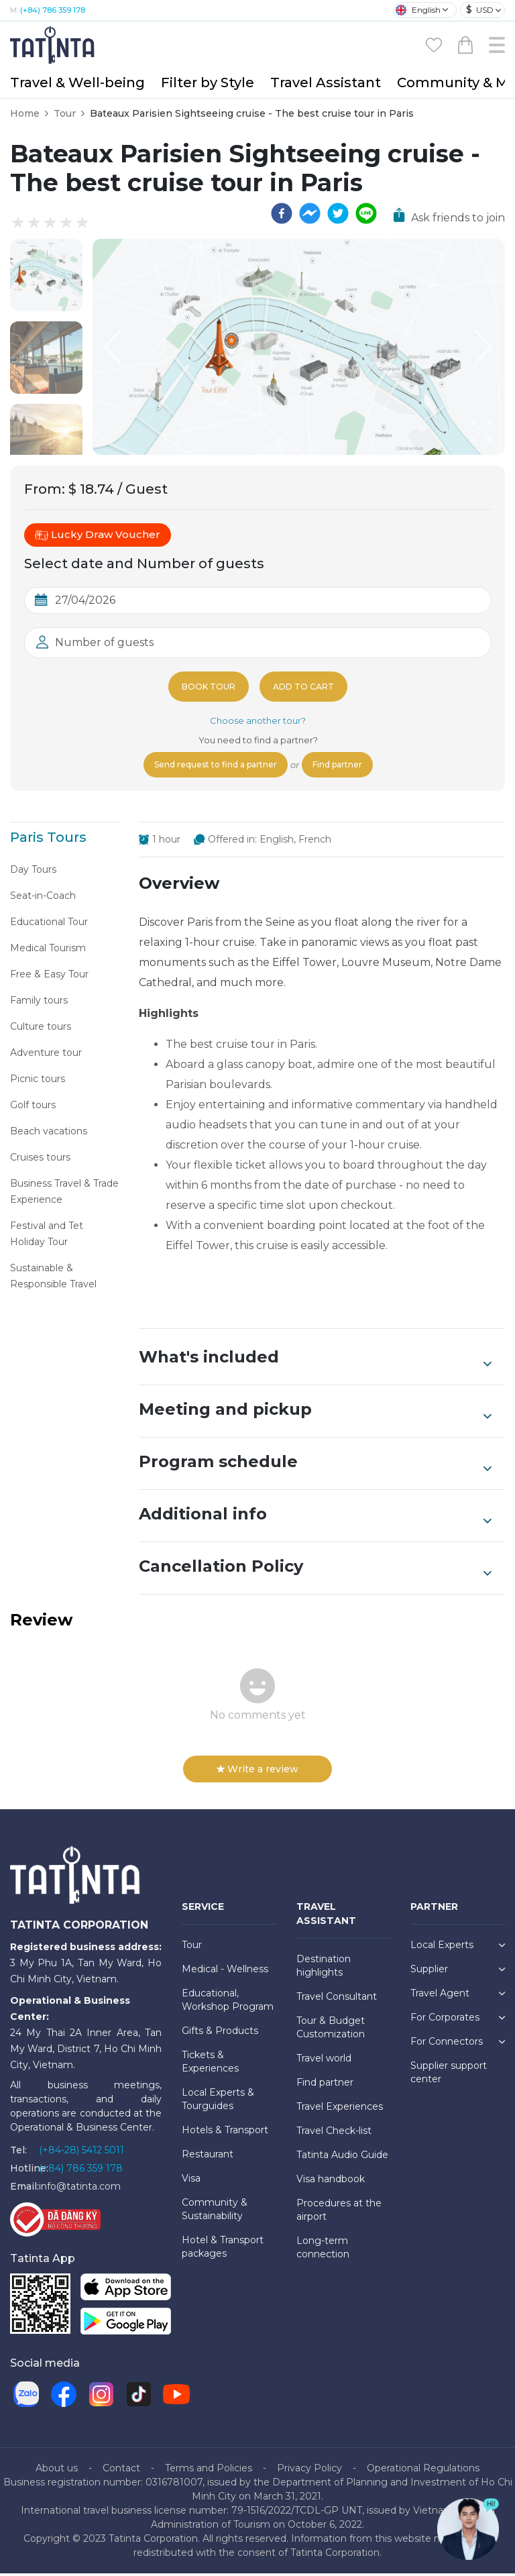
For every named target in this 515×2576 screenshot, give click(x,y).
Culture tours (40, 1029)
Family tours (39, 1003)
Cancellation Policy (315, 1570)
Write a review (257, 1772)
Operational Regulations (423, 2471)
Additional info (315, 1518)
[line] (366, 213)
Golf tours (33, 1108)
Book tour (205, 686)
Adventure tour (46, 1055)
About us (57, 2471)
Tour (65, 113)
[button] (46, 275)
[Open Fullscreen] (501, 454)
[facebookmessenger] (310, 213)
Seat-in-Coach (43, 898)
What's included (315, 1361)
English (418, 10)
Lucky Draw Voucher (97, 534)
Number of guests (104, 642)
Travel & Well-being (77, 82)
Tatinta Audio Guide (342, 2157)
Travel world (323, 2061)
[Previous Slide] (113, 347)
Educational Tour (49, 924)
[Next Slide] (485, 347)
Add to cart (305, 686)
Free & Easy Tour (49, 977)
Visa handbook (330, 2182)
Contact (121, 2471)
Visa (191, 2181)
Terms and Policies (208, 2471)
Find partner (348, 766)
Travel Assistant (325, 82)
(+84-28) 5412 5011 (81, 2153)
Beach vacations (48, 1134)
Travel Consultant (336, 1999)
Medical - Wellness (225, 1972)
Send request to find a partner (210, 766)
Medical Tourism (48, 951)
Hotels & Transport (225, 2133)
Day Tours (33, 872)
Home (25, 113)
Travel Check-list (333, 2133)
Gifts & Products (220, 2033)
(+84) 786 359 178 (52, 10)
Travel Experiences (339, 2109)
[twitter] (338, 213)
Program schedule (315, 1465)
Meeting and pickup (315, 1413)
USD (480, 10)
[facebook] (281, 213)
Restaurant (207, 2157)
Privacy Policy (309, 2471)
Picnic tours (37, 1081)
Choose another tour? (258, 720)
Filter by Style (207, 82)
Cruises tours (40, 1160)
